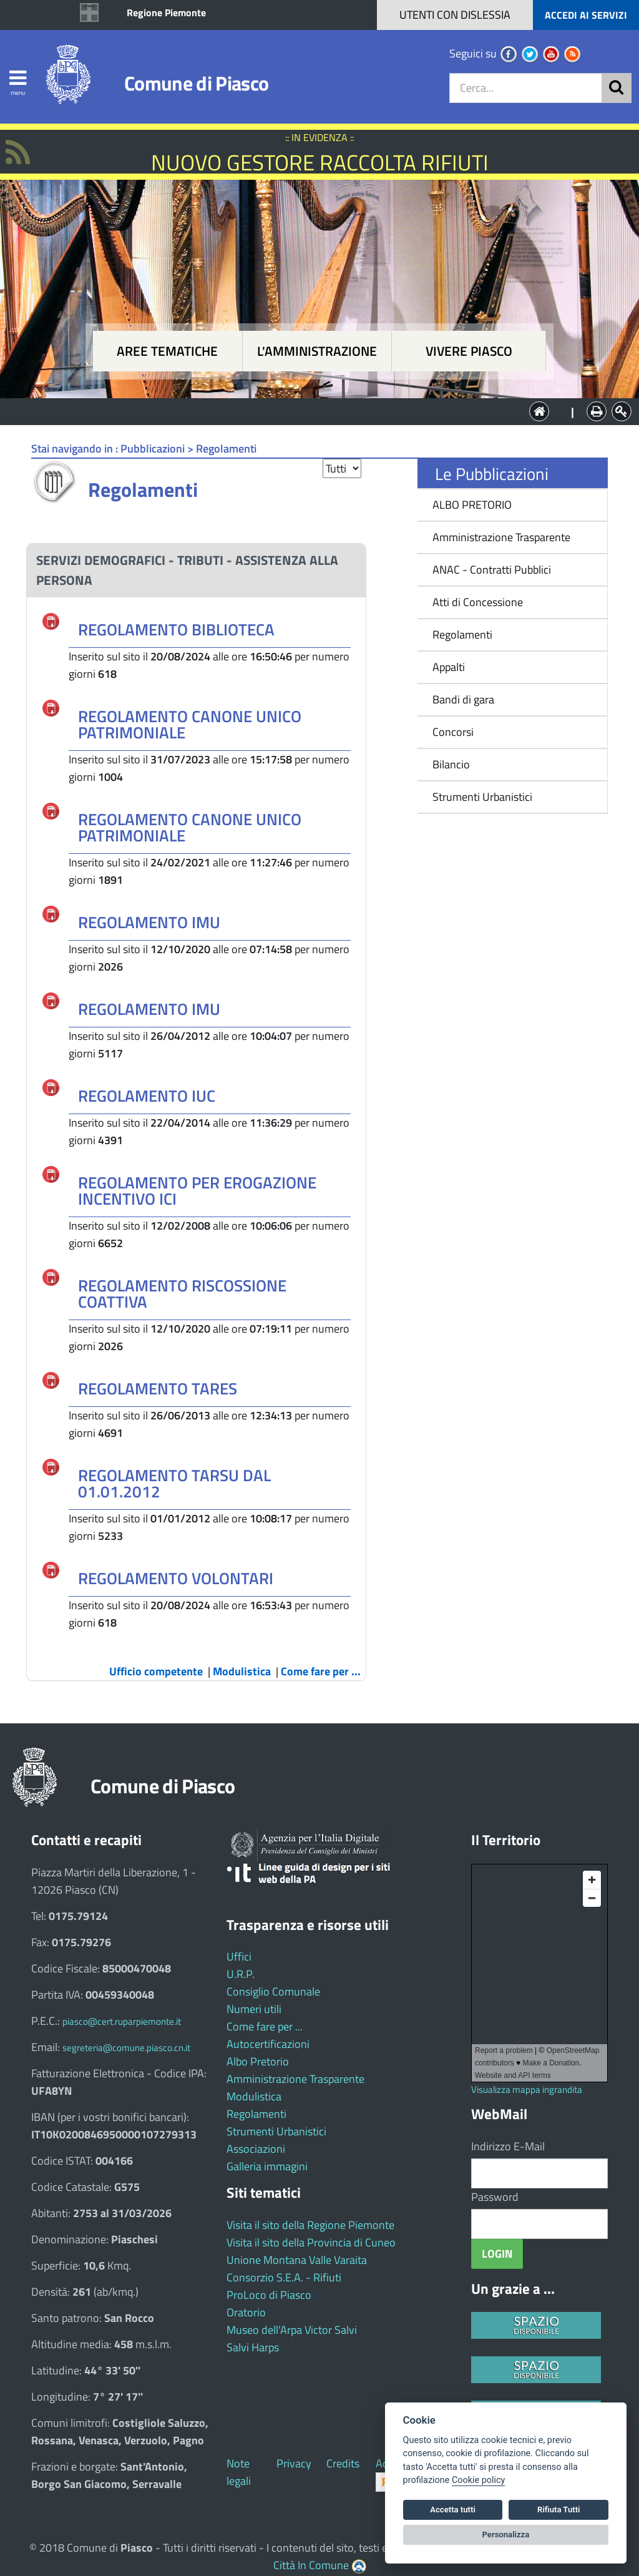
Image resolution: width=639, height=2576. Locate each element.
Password (495, 2196)
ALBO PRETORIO (472, 504)
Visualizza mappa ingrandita (526, 2089)
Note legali (239, 2472)
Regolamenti (462, 634)
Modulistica (254, 2096)
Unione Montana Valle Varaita (297, 2259)
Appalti (448, 667)
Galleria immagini (267, 2166)
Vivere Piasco (469, 351)
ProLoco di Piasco (269, 2294)
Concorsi (453, 731)
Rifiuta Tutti (558, 2509)
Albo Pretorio (258, 2061)
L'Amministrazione (310, 410)
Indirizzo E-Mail (508, 2146)
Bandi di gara (463, 699)
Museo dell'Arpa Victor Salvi (292, 2329)
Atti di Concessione (477, 602)
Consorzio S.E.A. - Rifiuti (284, 2277)
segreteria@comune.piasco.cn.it (126, 2047)
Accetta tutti (453, 2509)
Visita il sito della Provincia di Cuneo (311, 2242)
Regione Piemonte (166, 12)
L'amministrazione (317, 351)
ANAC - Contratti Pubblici (491, 569)
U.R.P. (241, 1974)
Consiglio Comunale (273, 1991)
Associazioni (256, 2148)
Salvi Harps (253, 2347)
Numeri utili (254, 2009)
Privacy (293, 2463)
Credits (342, 2463)
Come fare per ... (265, 2026)
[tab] (196, 570)
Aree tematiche (167, 351)
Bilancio (451, 764)
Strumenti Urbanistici (482, 796)
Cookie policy (478, 2480)
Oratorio (246, 2312)
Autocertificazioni (268, 2043)
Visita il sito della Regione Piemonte (310, 2224)
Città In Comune (311, 2565)
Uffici (239, 1956)
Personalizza (506, 2534)
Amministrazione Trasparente (501, 537)
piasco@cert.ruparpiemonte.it (121, 2021)
